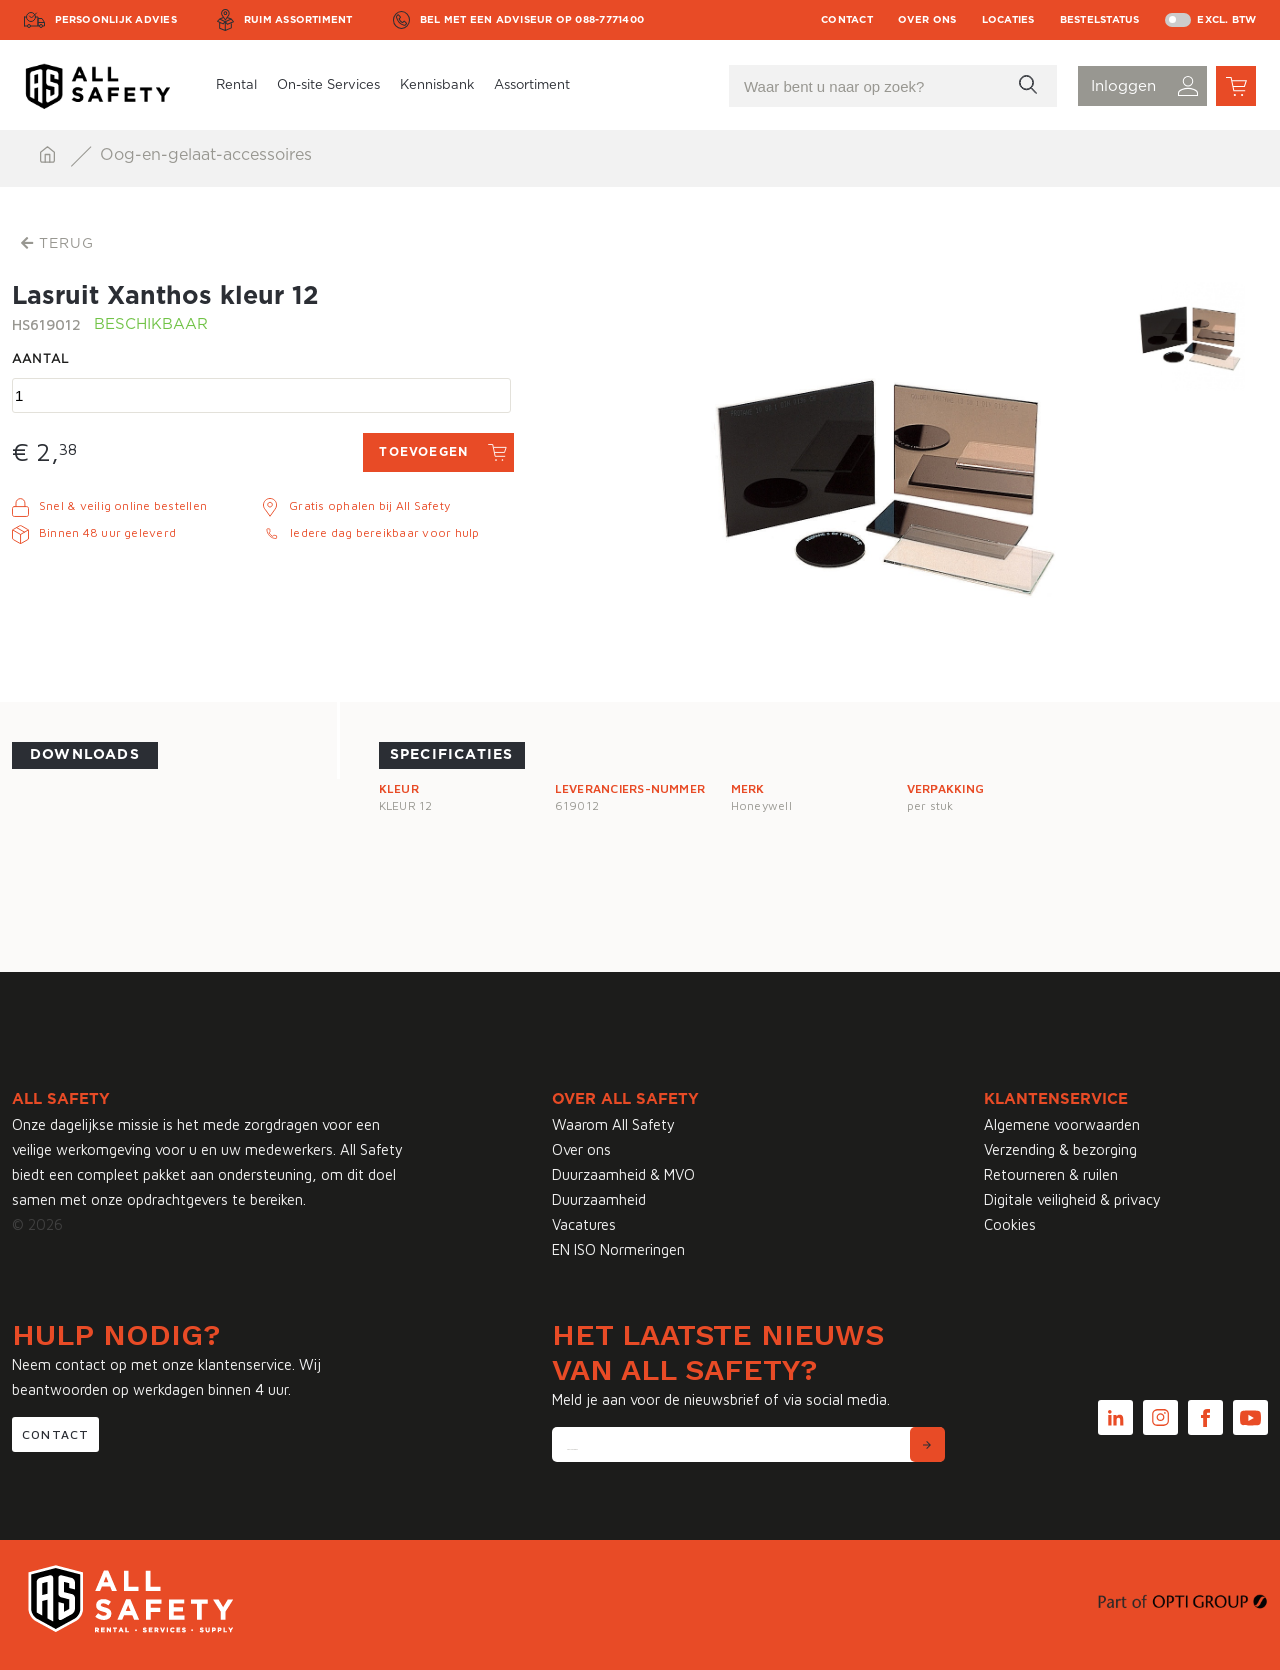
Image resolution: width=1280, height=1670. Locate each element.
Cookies (1010, 1224)
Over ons (927, 20)
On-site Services (328, 85)
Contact (847, 20)
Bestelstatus (1100, 20)
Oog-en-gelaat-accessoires (206, 155)
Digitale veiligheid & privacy (1072, 1199)
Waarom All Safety (613, 1124)
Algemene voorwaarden (1062, 1124)
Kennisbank (437, 85)
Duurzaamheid (599, 1199)
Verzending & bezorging (1060, 1149)
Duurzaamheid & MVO (623, 1174)
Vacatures (584, 1224)
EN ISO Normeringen (618, 1249)
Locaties (1008, 20)
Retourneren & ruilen (1051, 1174)
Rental (236, 85)
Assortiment (532, 85)
